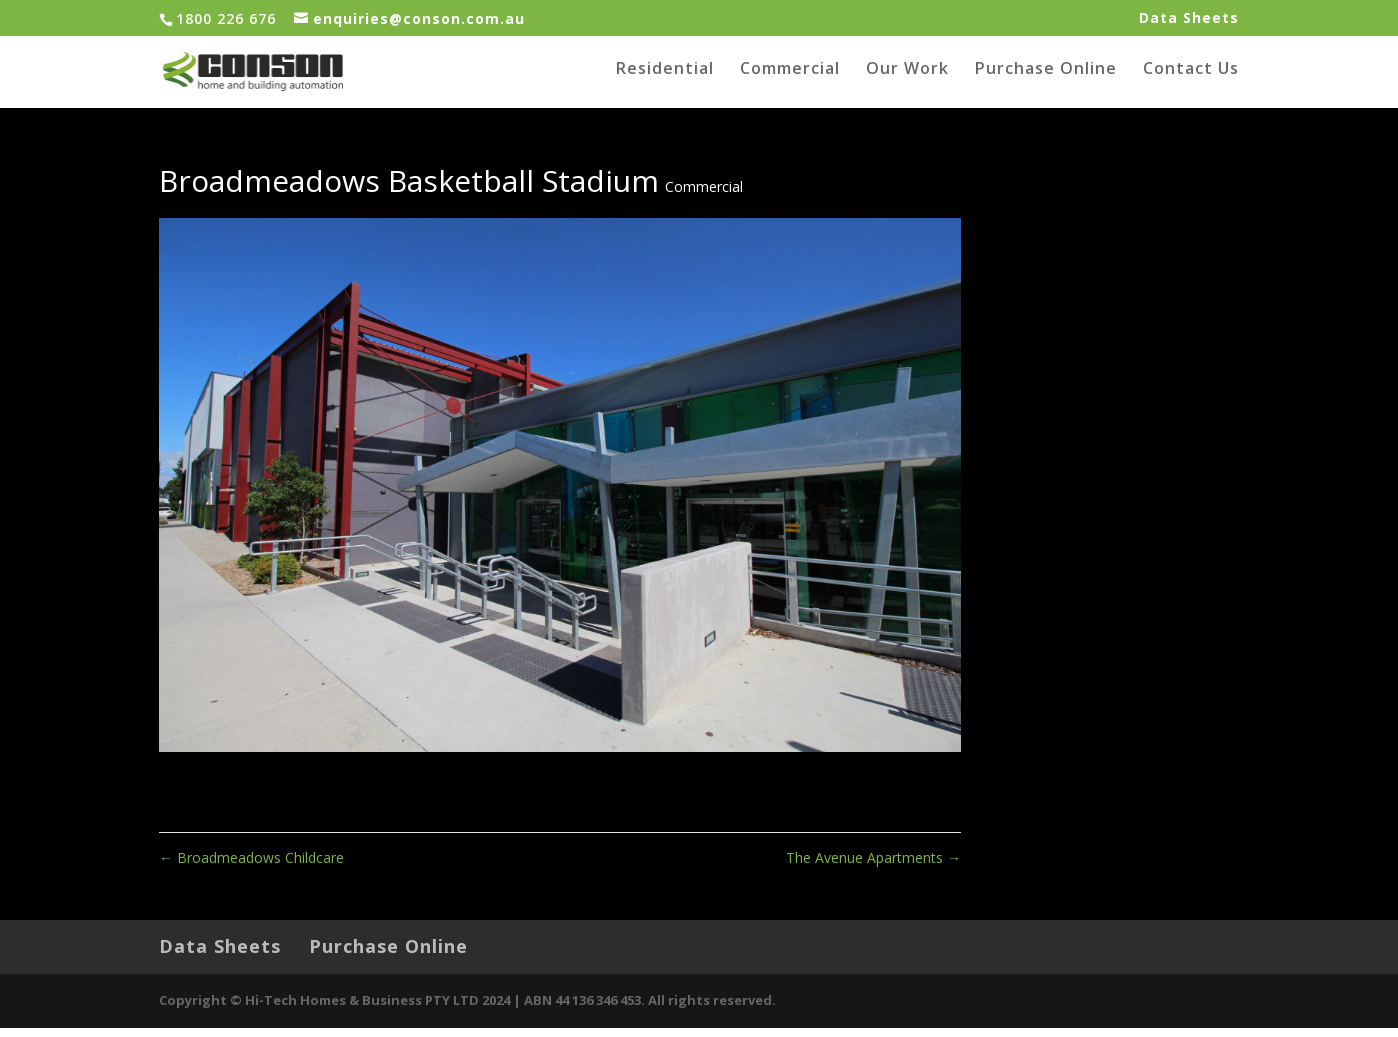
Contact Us (1191, 78)
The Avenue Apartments (873, 865)
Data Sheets (1189, 19)
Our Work (907, 78)
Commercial (790, 78)
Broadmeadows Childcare (251, 865)
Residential (665, 78)
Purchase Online (1046, 78)
